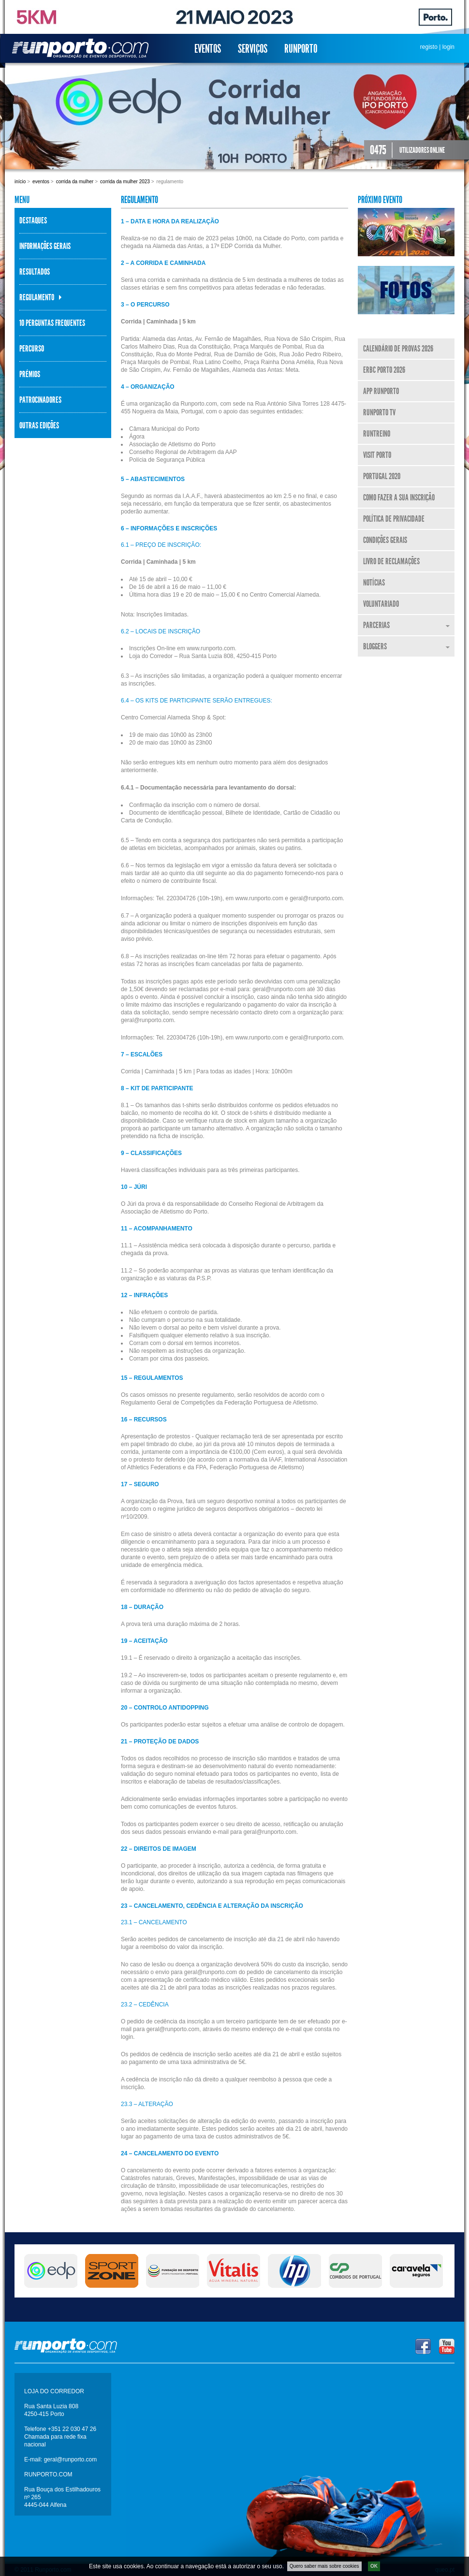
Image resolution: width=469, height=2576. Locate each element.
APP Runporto (381, 391)
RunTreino (376, 433)
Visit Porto (377, 455)
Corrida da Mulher (75, 181)
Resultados (34, 271)
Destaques (33, 220)
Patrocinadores (40, 400)
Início (20, 181)
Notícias (374, 582)
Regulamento (36, 297)
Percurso (31, 348)
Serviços (252, 49)
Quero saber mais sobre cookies (324, 2550)
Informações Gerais (45, 246)
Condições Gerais (385, 540)
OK (374, 2550)
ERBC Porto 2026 (384, 370)
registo (429, 47)
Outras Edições (39, 425)
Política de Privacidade (394, 518)
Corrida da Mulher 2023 (125, 181)
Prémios (29, 374)
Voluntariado (381, 604)
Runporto (300, 49)
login (448, 47)
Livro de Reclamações (391, 561)
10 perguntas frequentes (52, 323)
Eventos (207, 49)
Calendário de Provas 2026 (398, 348)
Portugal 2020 (381, 476)
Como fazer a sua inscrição (399, 497)
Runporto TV (379, 412)
